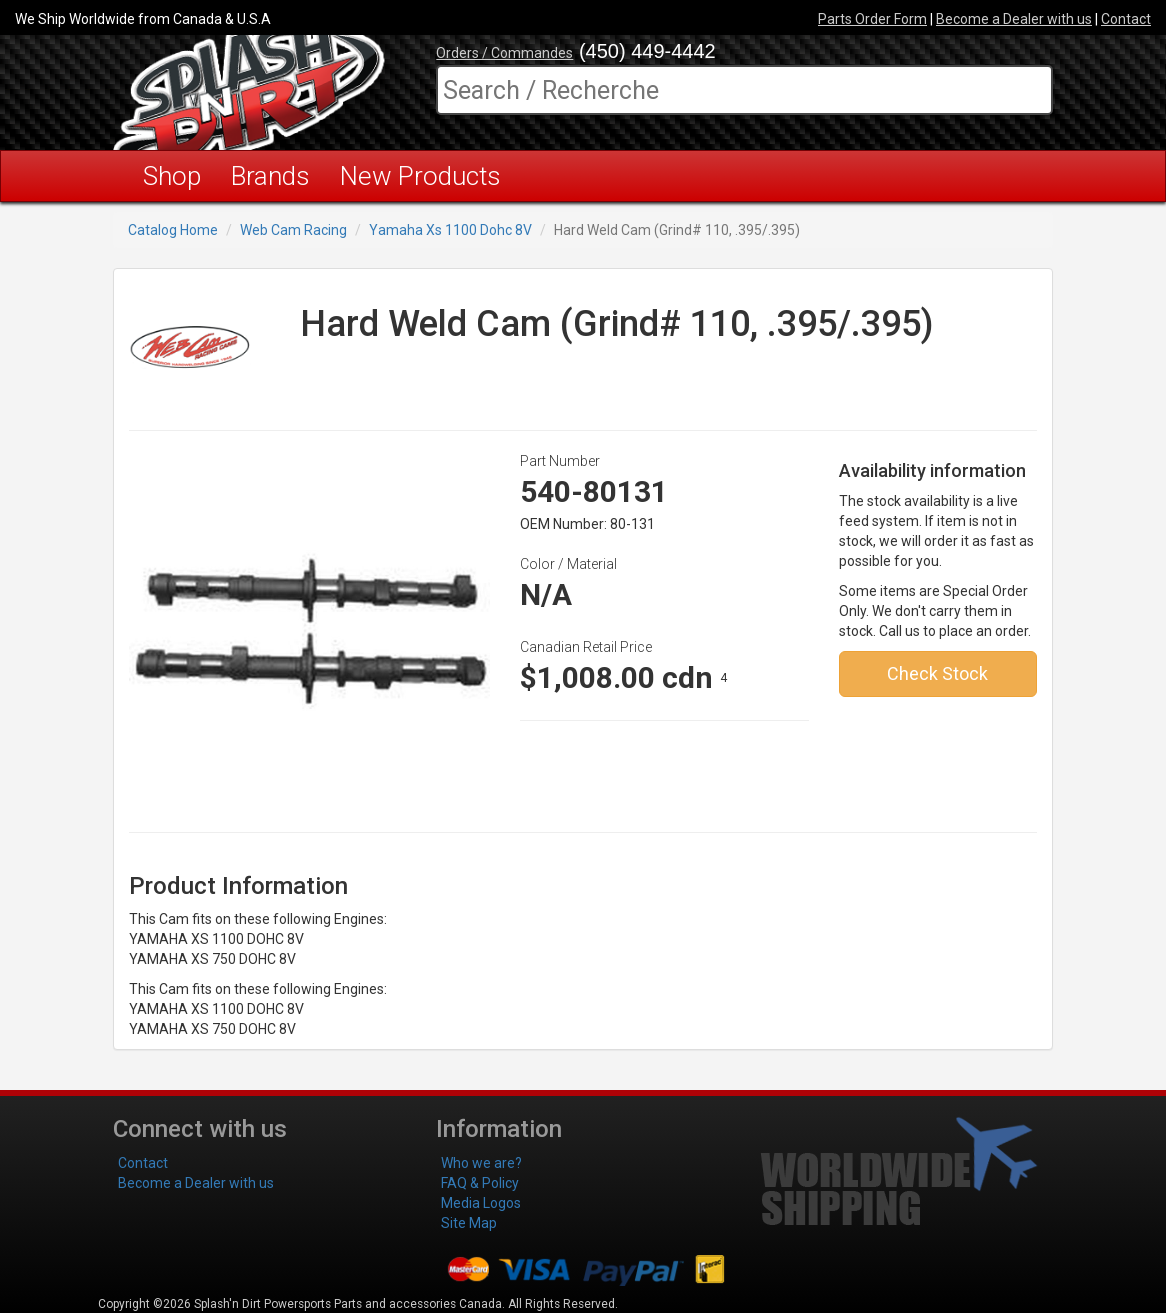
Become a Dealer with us (1014, 19)
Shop (172, 176)
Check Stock (937, 673)
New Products (420, 176)
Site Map (469, 1223)
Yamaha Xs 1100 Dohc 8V (450, 230)
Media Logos (481, 1203)
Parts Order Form (872, 19)
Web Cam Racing (293, 230)
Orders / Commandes (504, 53)
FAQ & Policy (480, 1183)
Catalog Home (173, 230)
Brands (270, 176)
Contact (1126, 19)
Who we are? (481, 1163)
